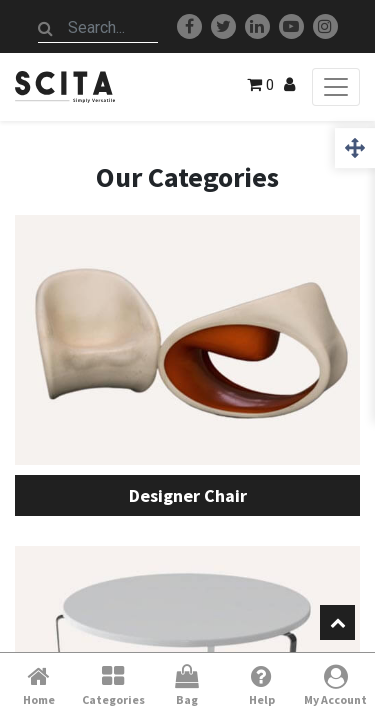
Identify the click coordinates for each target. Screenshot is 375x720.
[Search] (46, 28)
